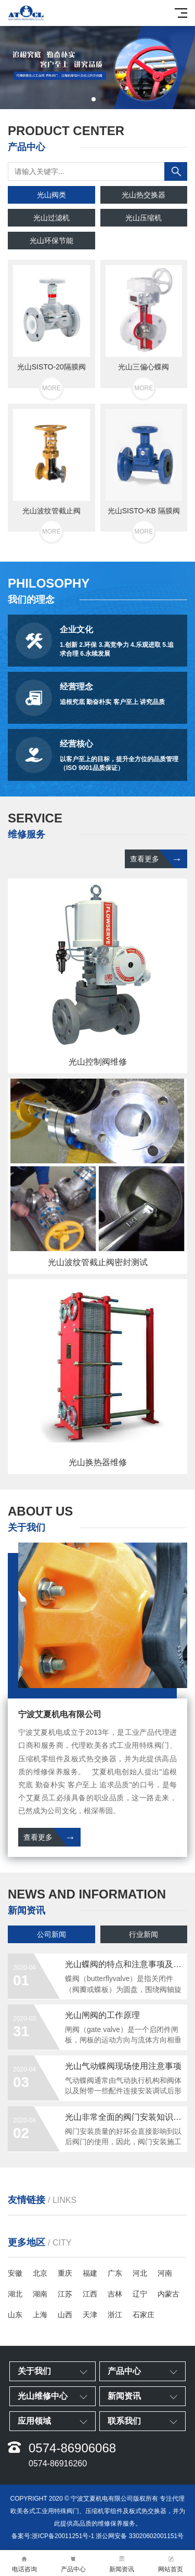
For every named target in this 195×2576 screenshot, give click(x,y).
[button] (94, 99)
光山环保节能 (51, 240)
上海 (40, 2315)
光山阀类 (51, 195)
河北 (140, 2273)
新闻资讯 (122, 2563)
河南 (165, 2273)
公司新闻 (51, 1934)
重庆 (65, 2273)
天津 (90, 2315)
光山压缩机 (143, 218)
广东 (115, 2273)
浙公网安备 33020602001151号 (140, 2536)
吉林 (115, 2294)
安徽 (15, 2273)
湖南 (40, 2294)
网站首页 (170, 2563)
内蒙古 (168, 2294)
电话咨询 (24, 2563)
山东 (15, 2315)
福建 (90, 2273)
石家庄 (143, 2315)
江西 (90, 2294)
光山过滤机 (51, 218)
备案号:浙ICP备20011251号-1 (52, 2536)
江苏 (65, 2294)
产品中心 (73, 2563)
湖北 (15, 2294)
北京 (40, 2273)
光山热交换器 (143, 195)
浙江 (115, 2315)
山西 (65, 2315)
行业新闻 (143, 1934)
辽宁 (140, 2294)
